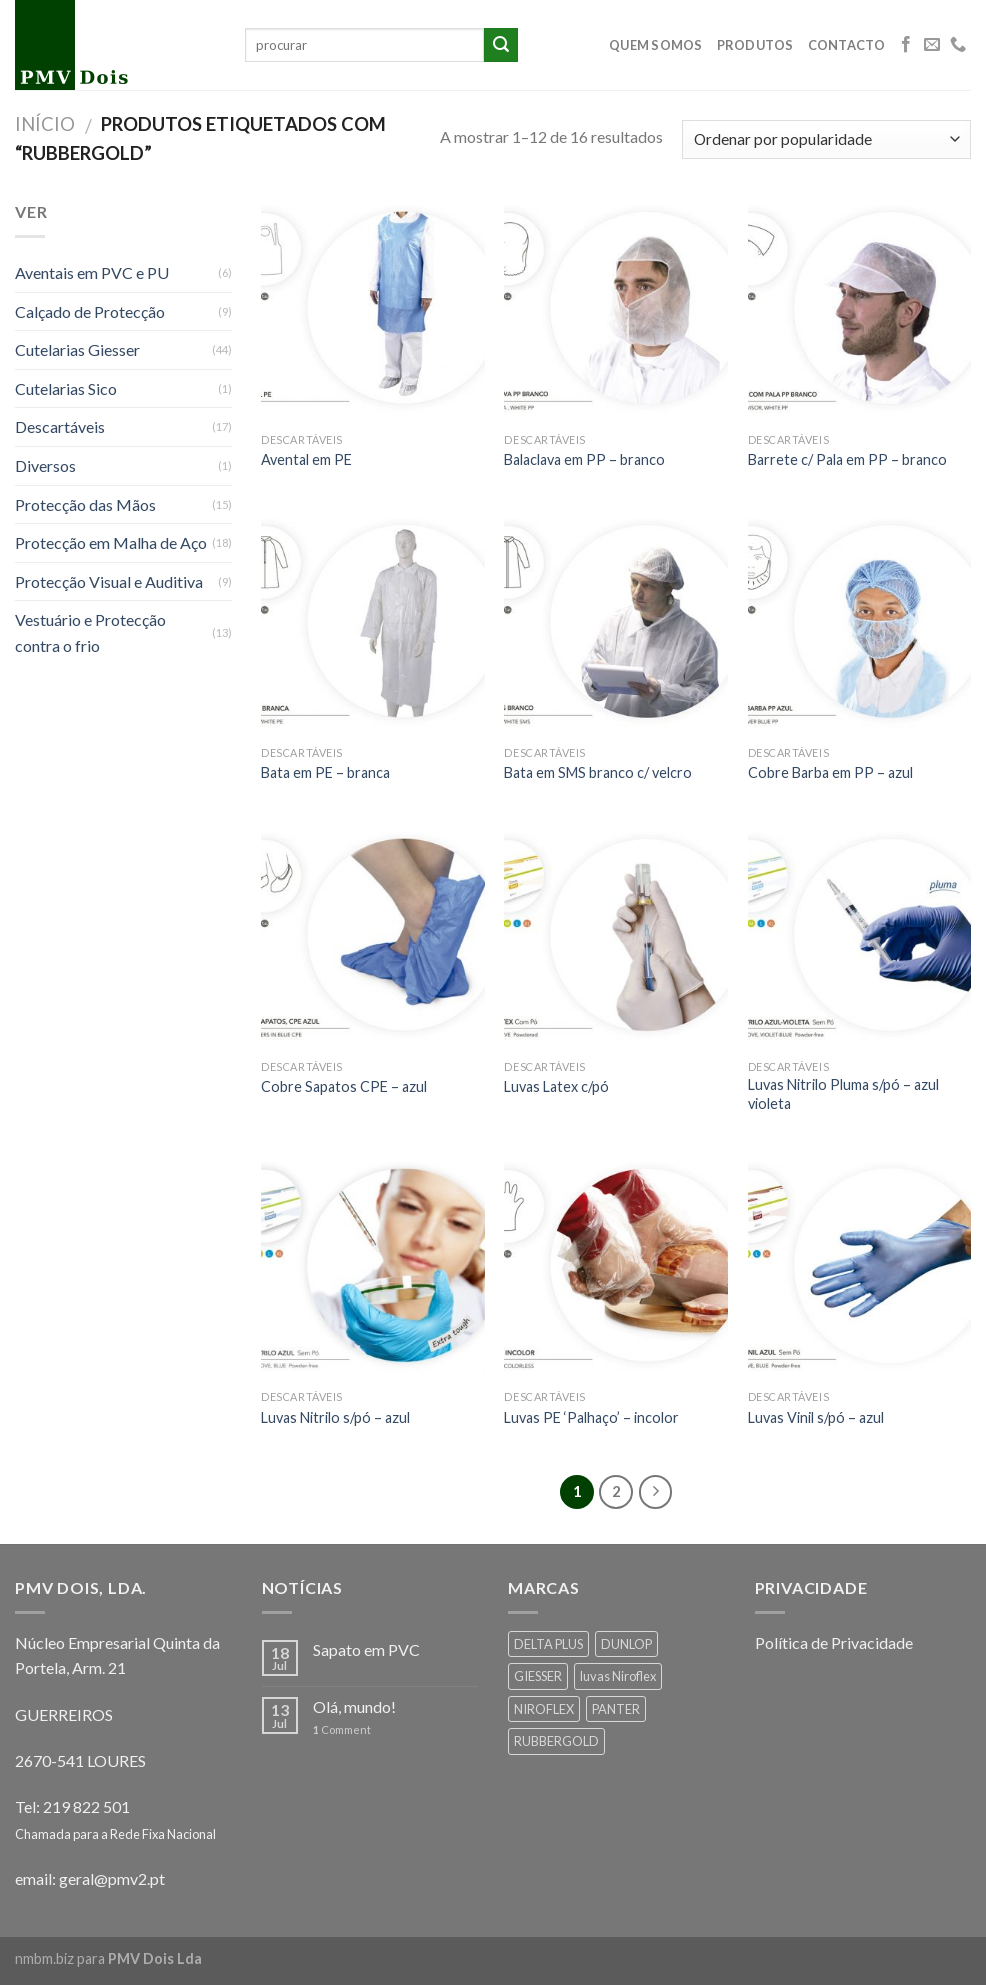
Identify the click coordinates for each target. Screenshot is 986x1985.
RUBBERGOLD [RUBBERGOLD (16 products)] (556, 1741)
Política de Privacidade (834, 1642)
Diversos (45, 465)
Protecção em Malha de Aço (111, 542)
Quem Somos (656, 45)
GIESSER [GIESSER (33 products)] (538, 1676)
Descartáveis (60, 426)
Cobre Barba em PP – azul (830, 772)
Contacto (847, 45)
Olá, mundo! (354, 1706)
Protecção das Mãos (85, 504)
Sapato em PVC (366, 1649)
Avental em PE (306, 459)
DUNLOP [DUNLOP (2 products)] (626, 1644)
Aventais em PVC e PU (92, 272)
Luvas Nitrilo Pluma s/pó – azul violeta (843, 1094)
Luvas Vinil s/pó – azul (816, 1417)
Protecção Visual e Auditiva (109, 581)
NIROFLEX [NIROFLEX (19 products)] (544, 1709)
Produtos (755, 45)
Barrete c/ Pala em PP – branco (847, 459)
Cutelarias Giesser (77, 349)
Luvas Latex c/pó (556, 1086)
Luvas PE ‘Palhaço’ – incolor (591, 1417)
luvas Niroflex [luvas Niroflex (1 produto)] (618, 1676)
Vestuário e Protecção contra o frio (90, 632)
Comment (342, 1729)
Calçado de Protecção (90, 311)
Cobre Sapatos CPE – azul (344, 1086)
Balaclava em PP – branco (584, 459)
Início (45, 124)
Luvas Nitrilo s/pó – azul (335, 1417)
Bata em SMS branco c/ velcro (598, 772)
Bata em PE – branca (325, 772)
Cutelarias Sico (66, 388)
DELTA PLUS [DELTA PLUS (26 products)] (548, 1644)
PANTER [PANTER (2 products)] (616, 1709)
